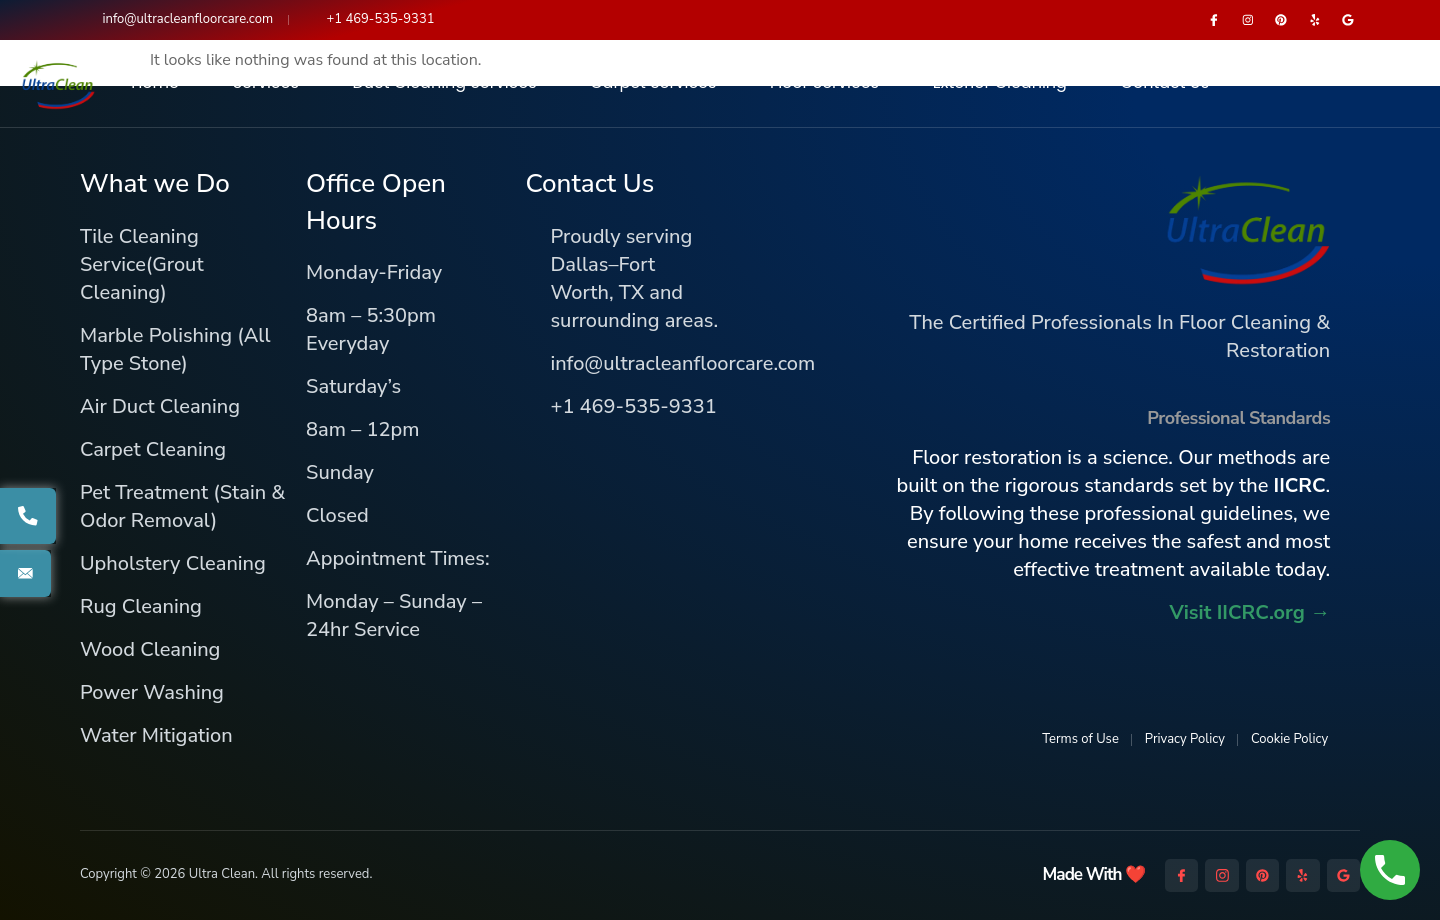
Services (266, 83)
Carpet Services (653, 83)
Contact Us (1165, 83)
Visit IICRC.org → (1249, 612)
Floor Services (824, 83)
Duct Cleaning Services (445, 83)
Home (155, 83)
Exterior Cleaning (1000, 83)
